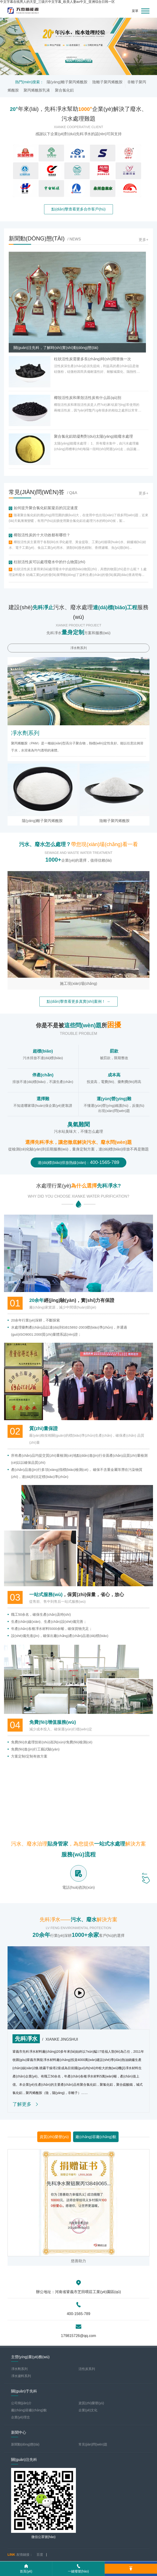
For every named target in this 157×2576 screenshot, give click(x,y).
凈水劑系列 (78, 648)
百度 (40, 2554)
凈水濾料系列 (21, 2376)
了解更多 (25, 2104)
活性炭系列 (86, 2369)
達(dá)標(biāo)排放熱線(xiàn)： (78, 1162)
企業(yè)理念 (20, 2417)
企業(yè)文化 (87, 2410)
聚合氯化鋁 (64, 90)
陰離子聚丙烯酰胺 (107, 82)
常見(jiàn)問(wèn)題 (92, 2444)
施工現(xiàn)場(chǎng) (78, 984)
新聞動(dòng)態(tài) (25, 2444)
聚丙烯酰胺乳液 (37, 90)
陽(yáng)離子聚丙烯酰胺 (67, 82)
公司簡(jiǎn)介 (21, 2403)
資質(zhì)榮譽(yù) (54, 2137)
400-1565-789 (110, 1820)
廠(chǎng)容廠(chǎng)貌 (95, 2137)
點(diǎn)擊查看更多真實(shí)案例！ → (78, 1001)
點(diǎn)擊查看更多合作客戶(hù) (78, 209)
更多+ (143, 240)
